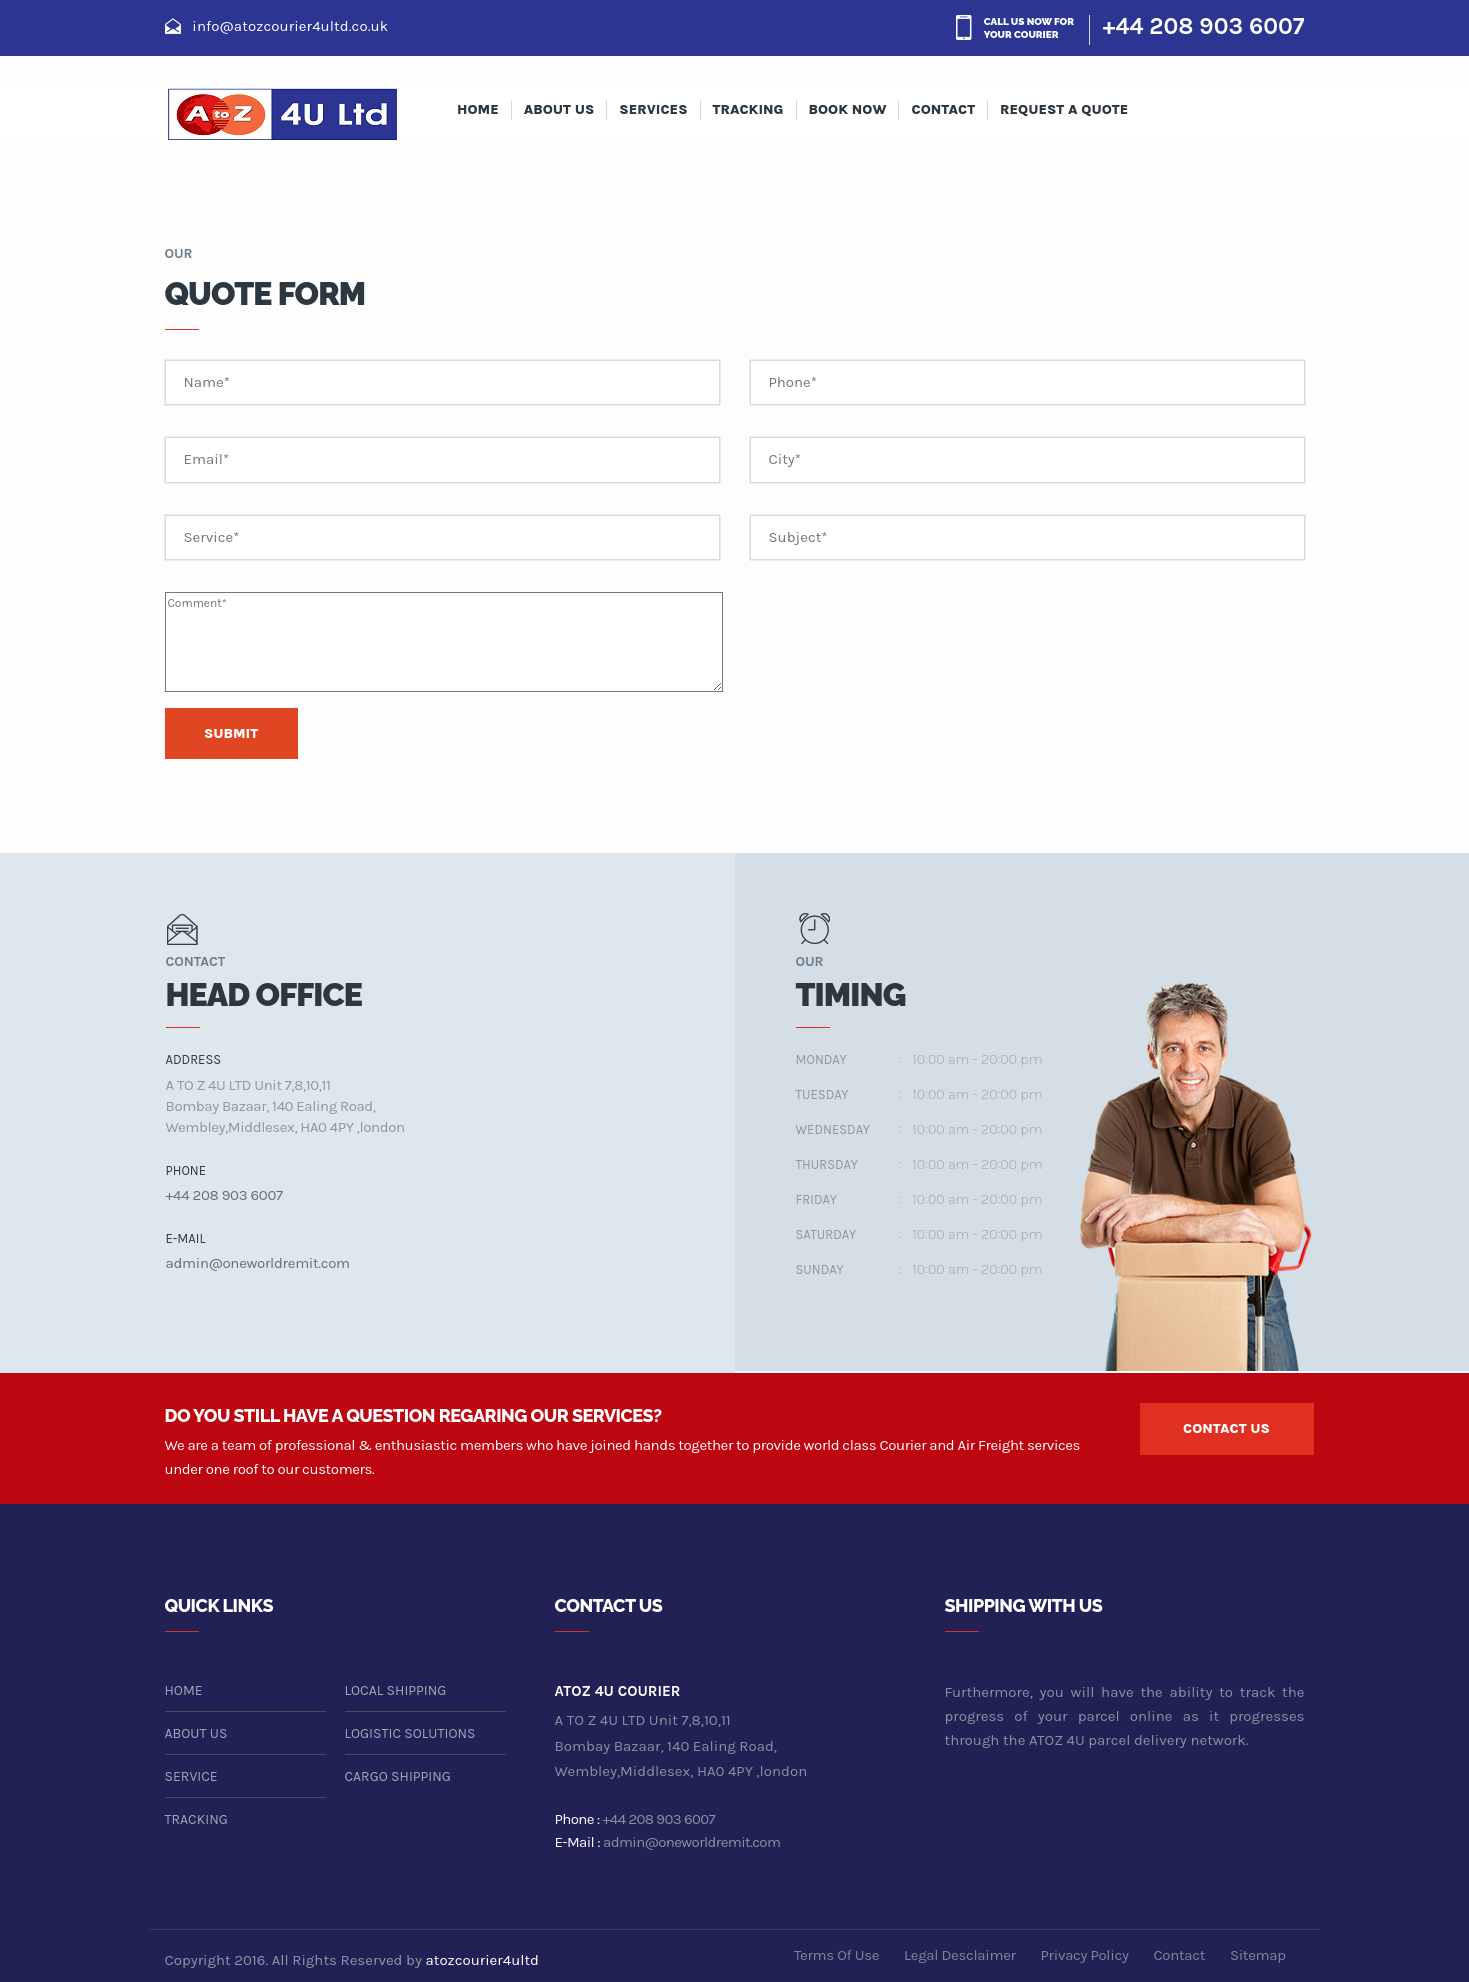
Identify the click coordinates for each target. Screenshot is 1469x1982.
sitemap (1258, 1955)
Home (478, 109)
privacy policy (1085, 1955)
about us (559, 109)
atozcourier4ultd (482, 1960)
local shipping (396, 1690)
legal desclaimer (960, 1955)
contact (943, 109)
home (184, 1690)
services (653, 109)
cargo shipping (398, 1776)
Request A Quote (1064, 109)
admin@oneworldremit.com (258, 1263)
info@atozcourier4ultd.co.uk (290, 26)
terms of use (836, 1955)
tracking (196, 1819)
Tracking (748, 109)
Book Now (848, 109)
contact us (1226, 1428)
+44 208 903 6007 (1204, 26)
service (191, 1776)
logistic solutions (410, 1733)
